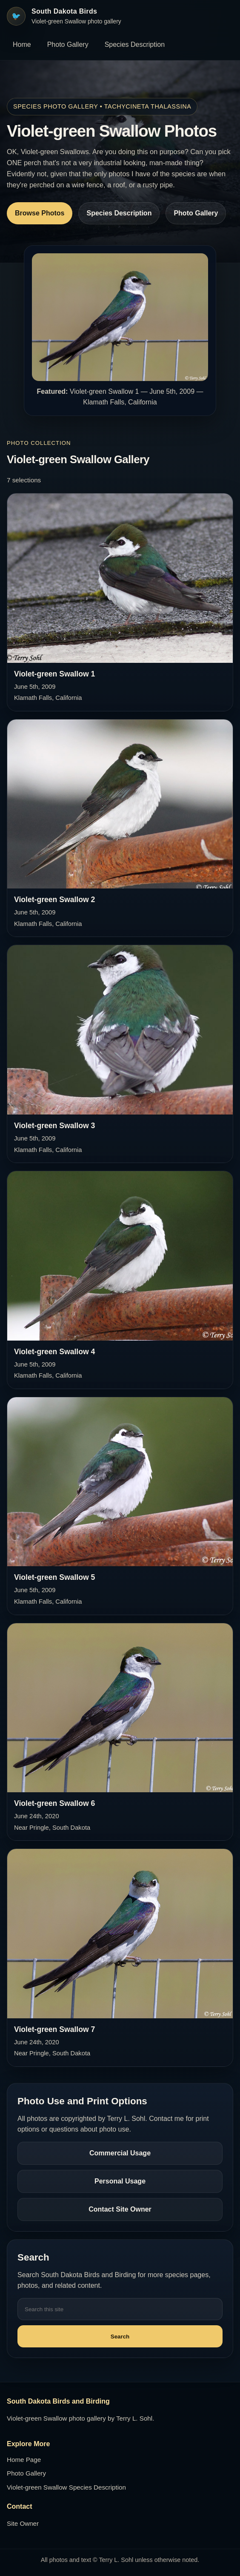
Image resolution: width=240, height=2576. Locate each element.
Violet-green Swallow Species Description (66, 2487)
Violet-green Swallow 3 (54, 1125)
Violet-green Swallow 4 (54, 1351)
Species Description (135, 44)
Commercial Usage (120, 2153)
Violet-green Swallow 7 (54, 2029)
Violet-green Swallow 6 (54, 1803)
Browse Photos (39, 213)
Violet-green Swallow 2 (54, 899)
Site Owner (23, 2523)
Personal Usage (120, 2181)
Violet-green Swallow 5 (54, 1577)
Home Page (24, 2459)
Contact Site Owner (120, 2209)
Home (22, 44)
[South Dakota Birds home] (64, 16)
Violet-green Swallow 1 (54, 674)
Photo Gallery (68, 44)
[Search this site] (120, 2309)
